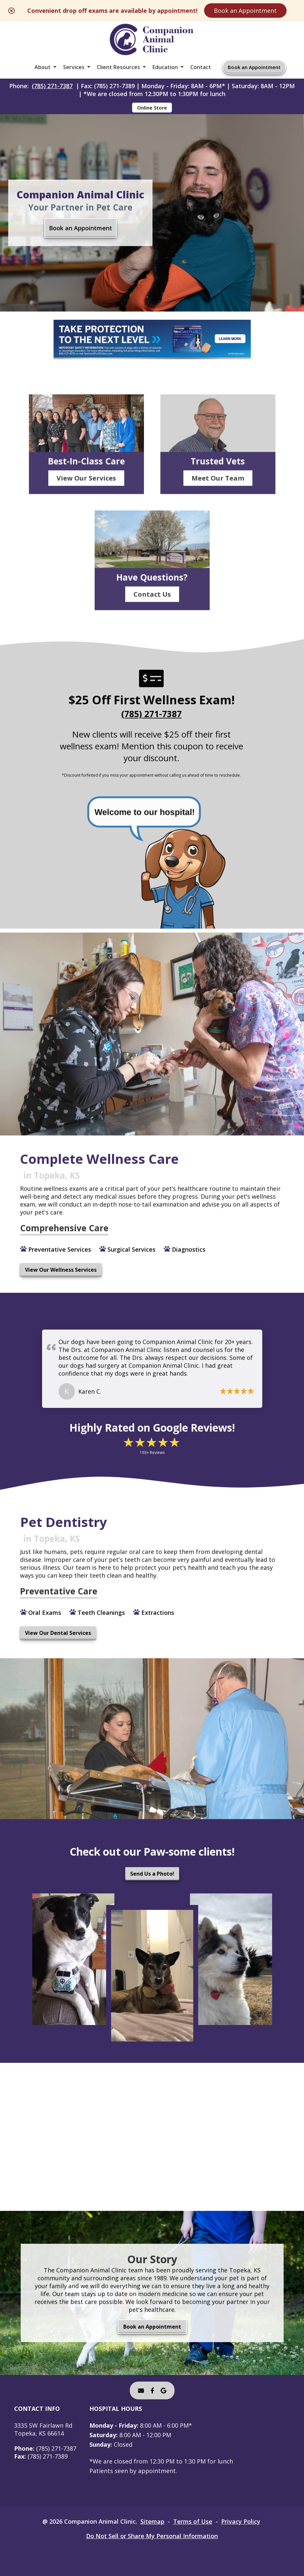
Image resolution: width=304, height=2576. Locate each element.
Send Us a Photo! (152, 1873)
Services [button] (73, 67)
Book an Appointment (245, 10)
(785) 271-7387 (52, 86)
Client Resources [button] (118, 67)
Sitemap (152, 2521)
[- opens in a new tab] (152, 2390)
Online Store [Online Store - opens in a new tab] (152, 107)
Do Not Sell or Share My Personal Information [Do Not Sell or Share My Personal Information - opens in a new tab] (152, 2536)
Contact (200, 67)
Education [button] (165, 67)
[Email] (141, 2390)
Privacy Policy (240, 2521)
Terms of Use (192, 2521)
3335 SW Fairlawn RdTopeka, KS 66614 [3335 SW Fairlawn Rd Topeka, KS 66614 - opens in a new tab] (43, 2429)
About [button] (43, 67)
